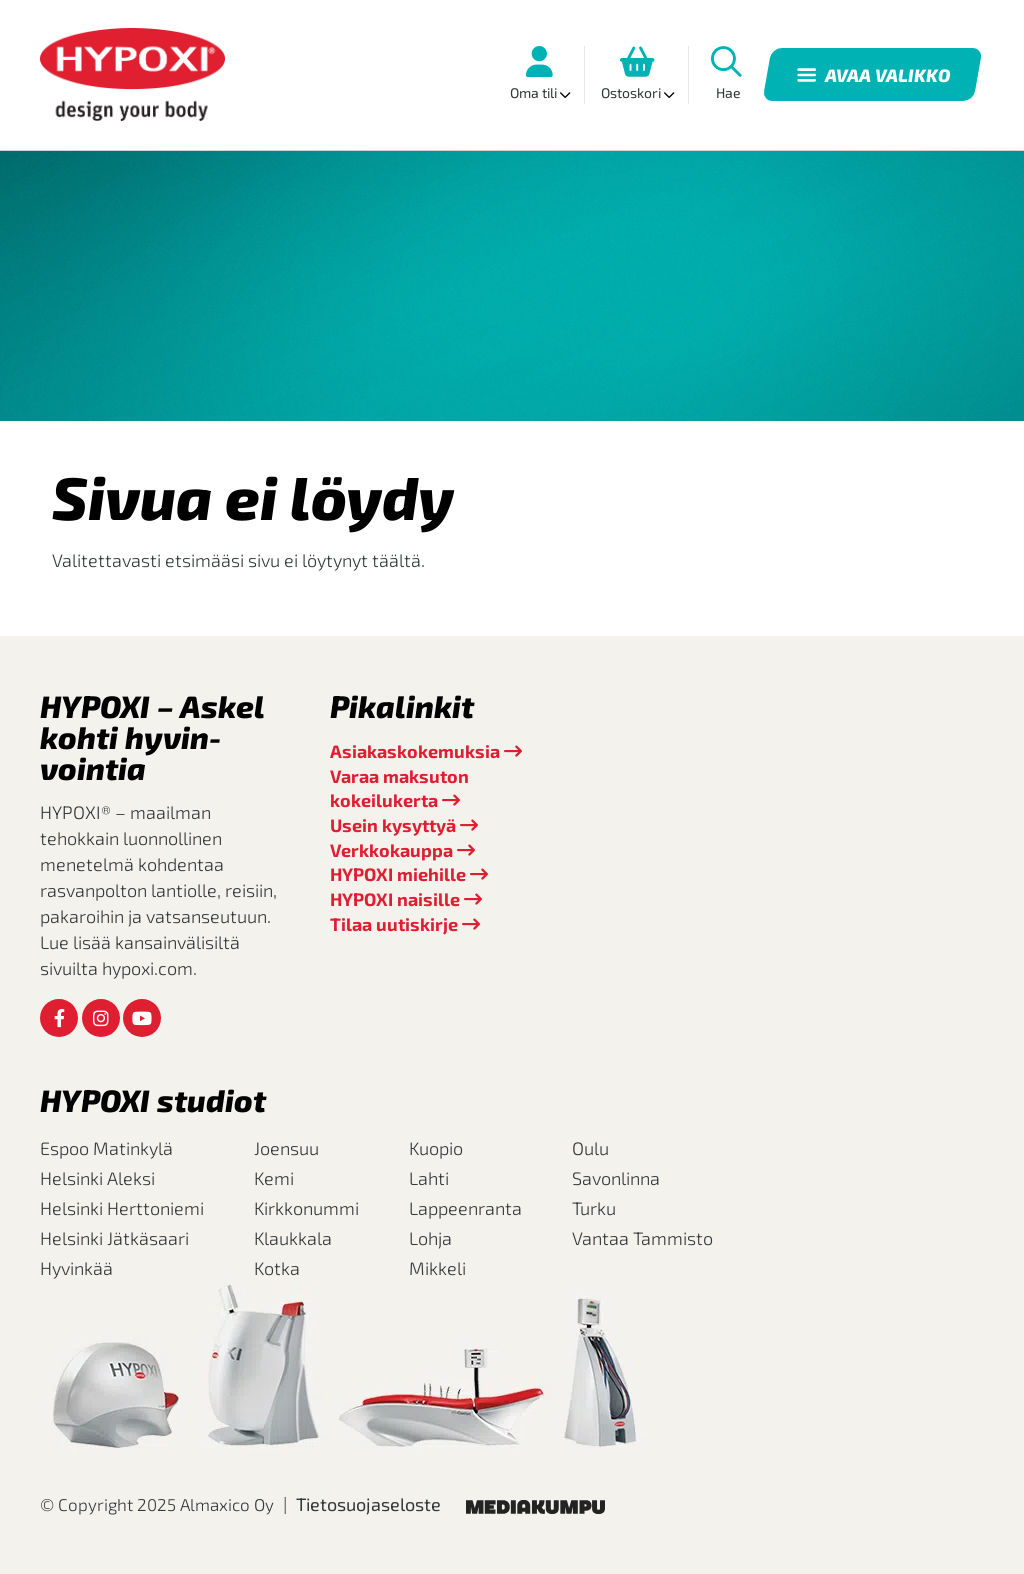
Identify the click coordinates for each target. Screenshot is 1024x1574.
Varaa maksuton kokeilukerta (399, 788)
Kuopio (436, 1148)
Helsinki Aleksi (97, 1178)
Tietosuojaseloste (368, 1504)
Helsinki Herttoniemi (122, 1208)
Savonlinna (616, 1178)
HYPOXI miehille (398, 874)
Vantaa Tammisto (642, 1238)
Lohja (430, 1238)
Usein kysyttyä (393, 825)
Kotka (277, 1268)
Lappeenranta (465, 1208)
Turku (594, 1208)
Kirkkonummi (306, 1208)
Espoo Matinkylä (106, 1148)
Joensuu (286, 1148)
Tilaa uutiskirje (394, 924)
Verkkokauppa (391, 850)
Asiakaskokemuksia (415, 751)
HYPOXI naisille (395, 899)
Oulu (590, 1148)
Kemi (274, 1178)
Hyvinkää (76, 1268)
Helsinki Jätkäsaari (114, 1238)
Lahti (429, 1178)
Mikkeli (437, 1268)
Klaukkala (293, 1238)
